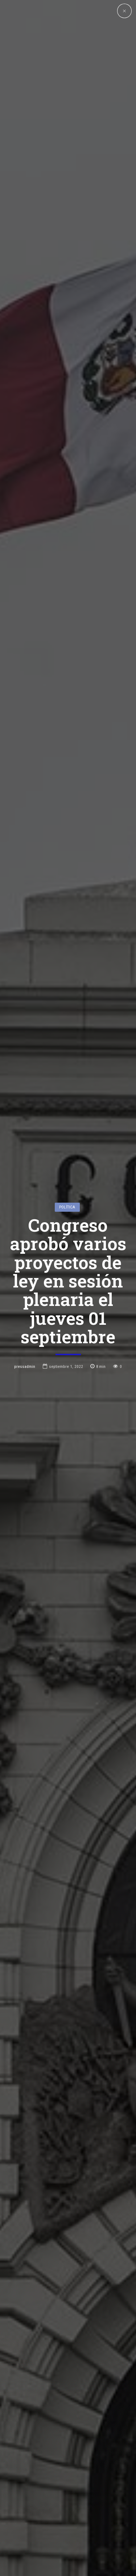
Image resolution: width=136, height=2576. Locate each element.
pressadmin (24, 1366)
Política (67, 1207)
